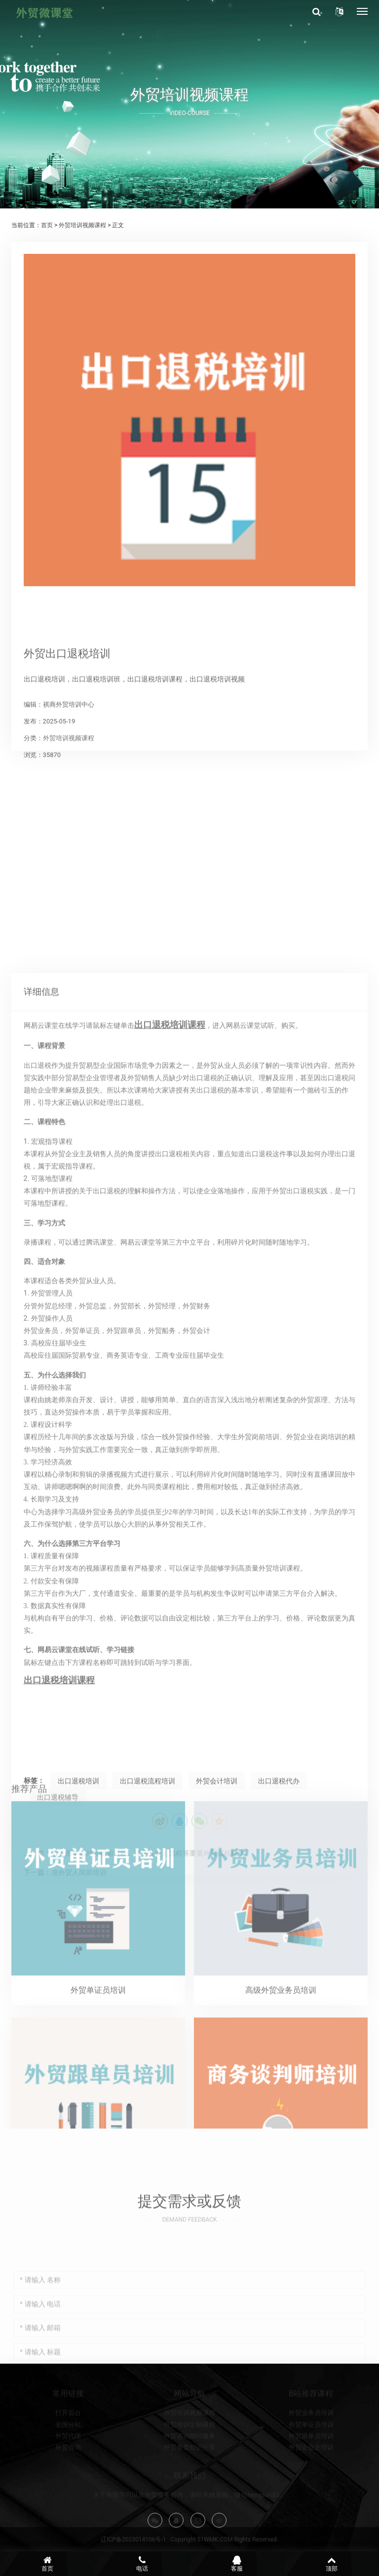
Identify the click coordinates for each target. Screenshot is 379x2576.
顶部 (331, 2563)
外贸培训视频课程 (82, 225)
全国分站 (68, 2462)
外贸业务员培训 (311, 2451)
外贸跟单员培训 (311, 2474)
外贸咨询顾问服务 (189, 2474)
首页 (47, 225)
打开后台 (68, 2451)
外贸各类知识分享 (189, 2486)
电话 (142, 2563)
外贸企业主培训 (311, 2486)
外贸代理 (68, 2474)
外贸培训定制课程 (189, 2462)
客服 (237, 2563)
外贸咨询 (68, 2486)
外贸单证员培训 (311, 2462)
